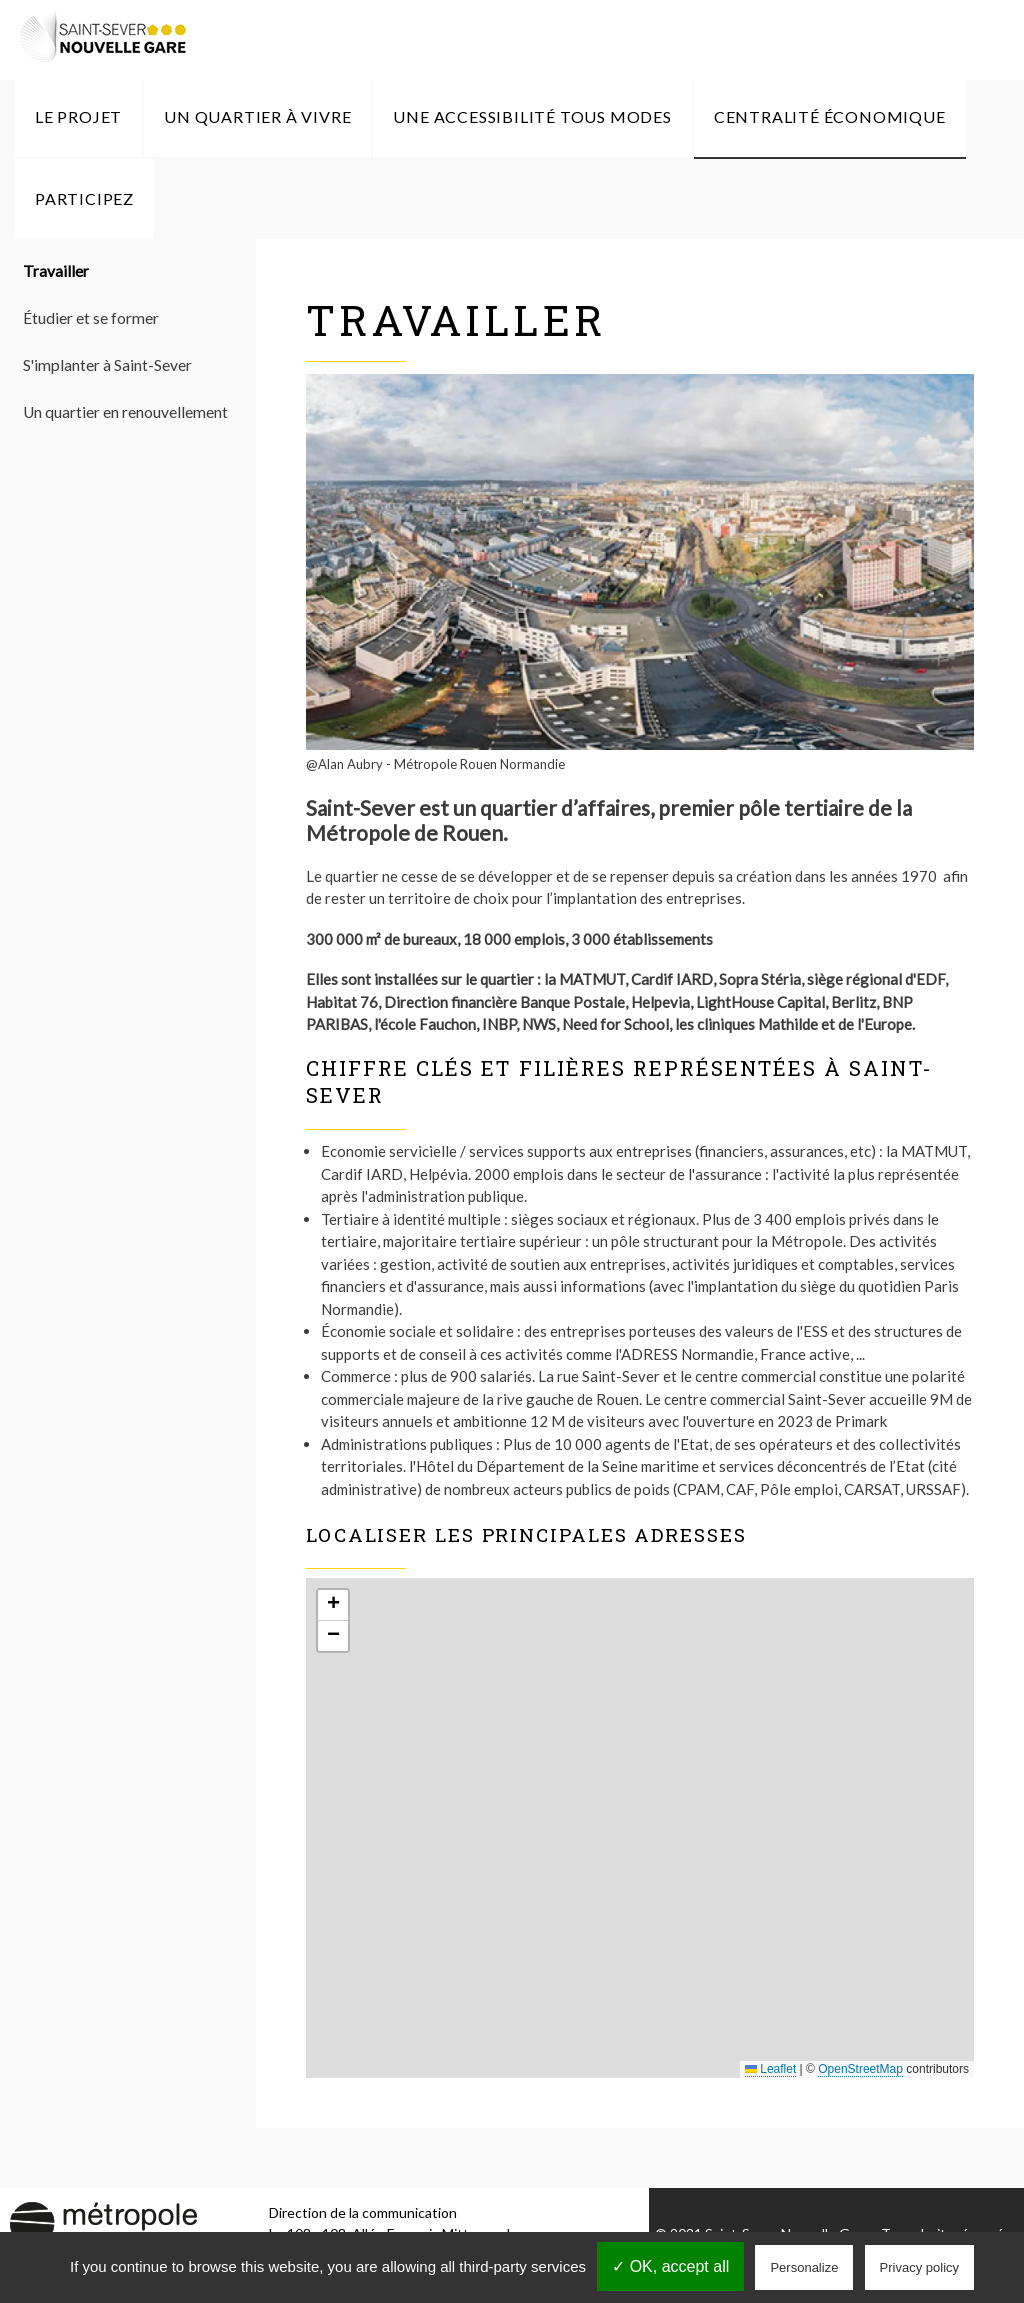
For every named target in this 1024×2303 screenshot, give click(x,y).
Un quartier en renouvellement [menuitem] (125, 412)
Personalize (804, 2267)
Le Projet (78, 116)
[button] (333, 1605)
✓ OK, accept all (670, 2266)
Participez (84, 198)
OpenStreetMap (860, 2069)
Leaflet (770, 2069)
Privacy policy (919, 2267)
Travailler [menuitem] (56, 271)
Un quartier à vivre (257, 116)
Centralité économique (830, 116)
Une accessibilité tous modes (532, 116)
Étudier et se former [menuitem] (91, 318)
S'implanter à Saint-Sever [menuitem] (107, 365)
